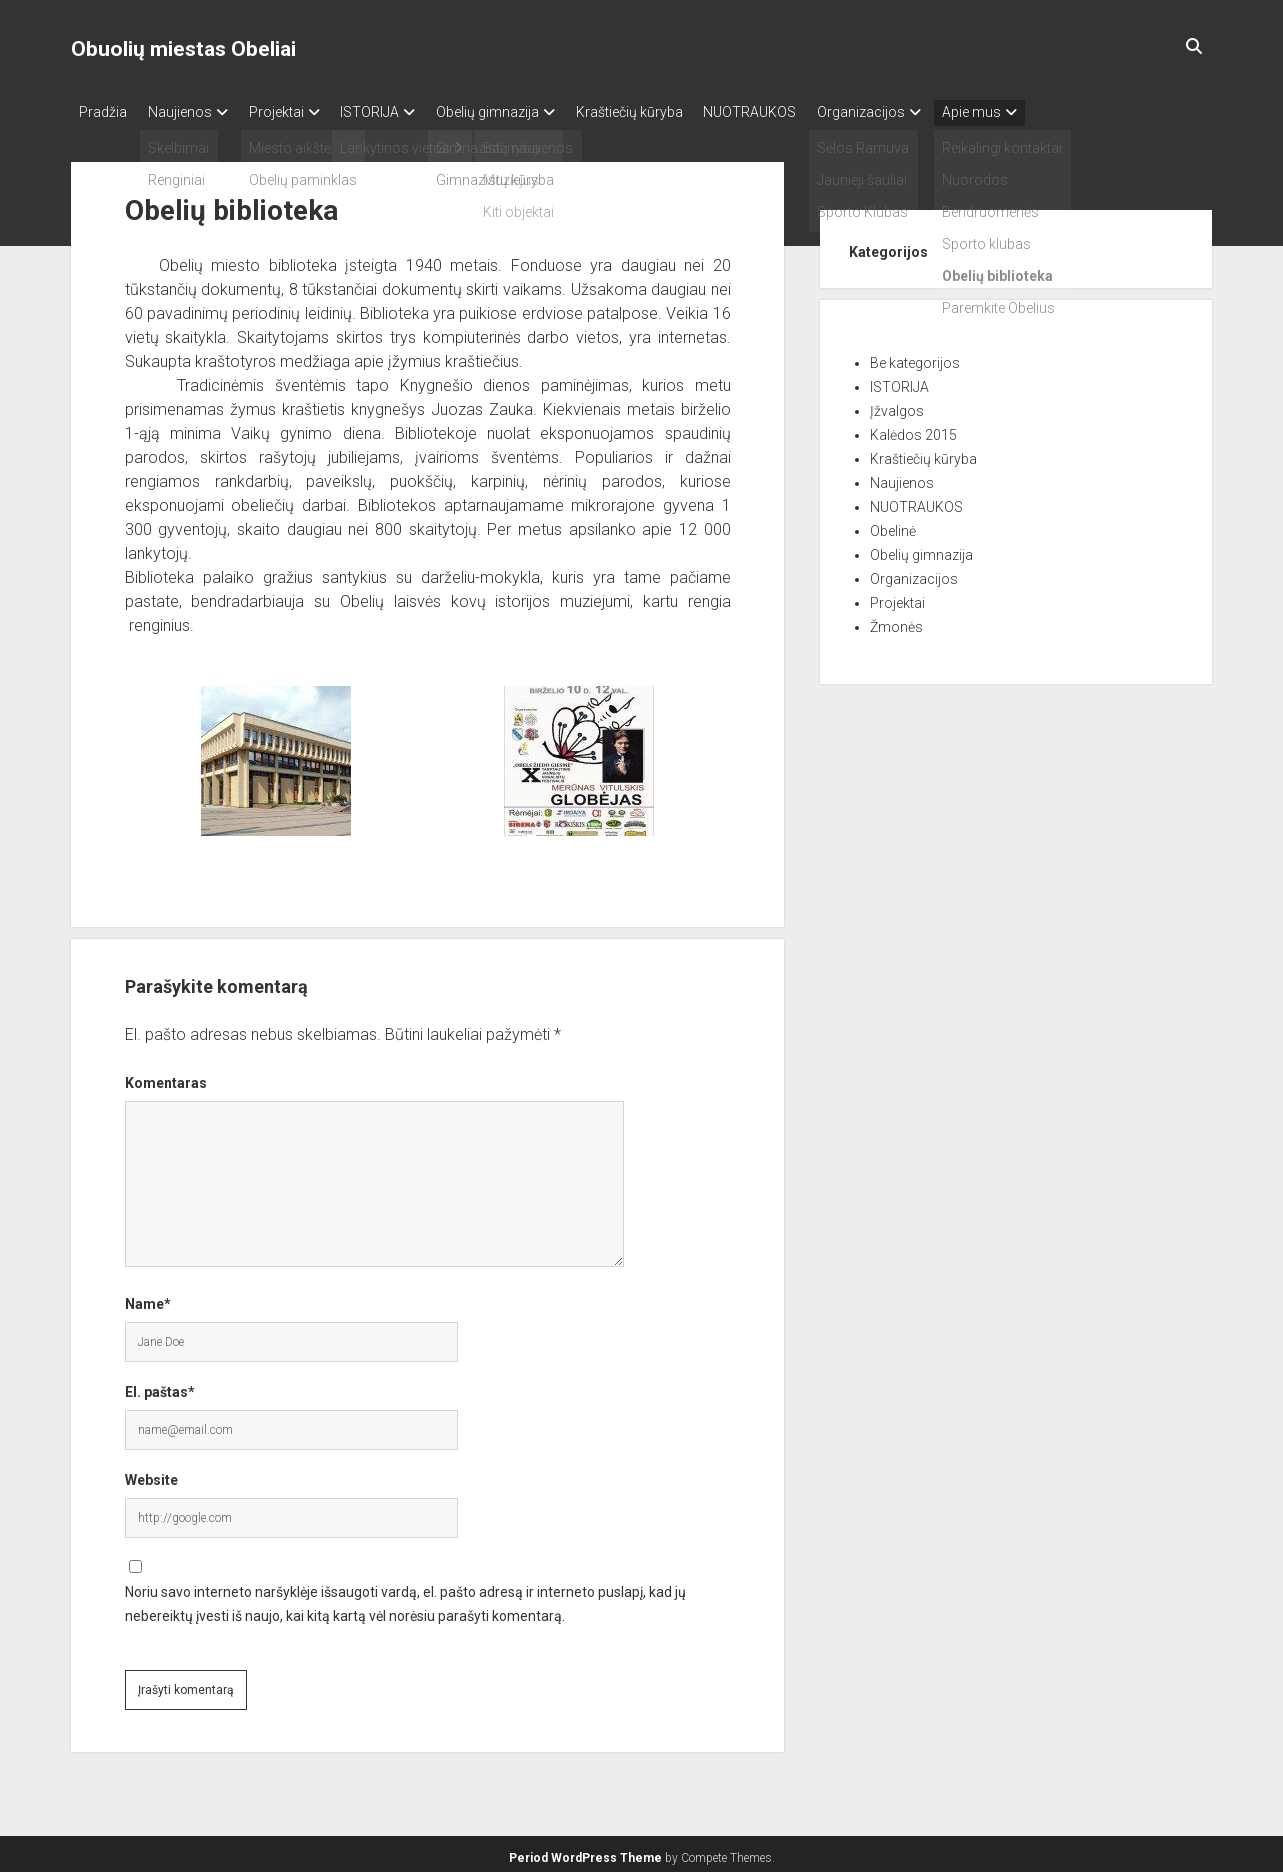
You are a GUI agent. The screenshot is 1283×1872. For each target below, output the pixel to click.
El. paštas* (160, 1386)
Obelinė (893, 525)
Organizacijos (926, 112)
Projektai (294, 112)
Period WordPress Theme (585, 1852)
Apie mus (1045, 112)
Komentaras (166, 1077)
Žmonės (896, 621)
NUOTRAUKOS (805, 112)
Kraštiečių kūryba (675, 112)
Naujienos (189, 112)
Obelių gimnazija (524, 112)
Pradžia (103, 112)
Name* (148, 1298)
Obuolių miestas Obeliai (183, 49)
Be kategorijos (915, 357)
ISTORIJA (397, 112)
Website (151, 1474)
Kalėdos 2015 (913, 429)
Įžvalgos (897, 405)
